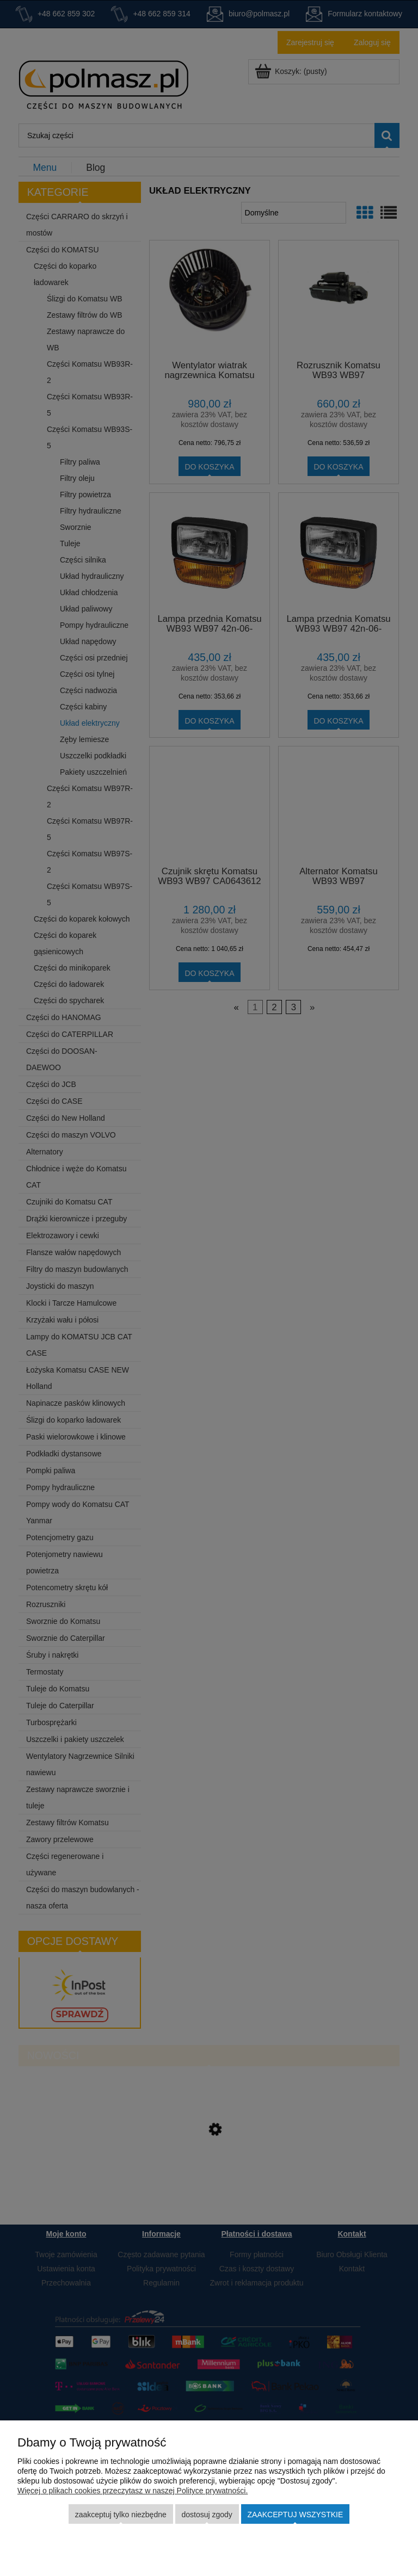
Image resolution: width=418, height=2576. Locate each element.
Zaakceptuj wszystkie (295, 2514)
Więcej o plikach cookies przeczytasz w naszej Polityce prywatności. (132, 2490)
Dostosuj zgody (206, 2514)
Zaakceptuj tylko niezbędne (121, 2514)
